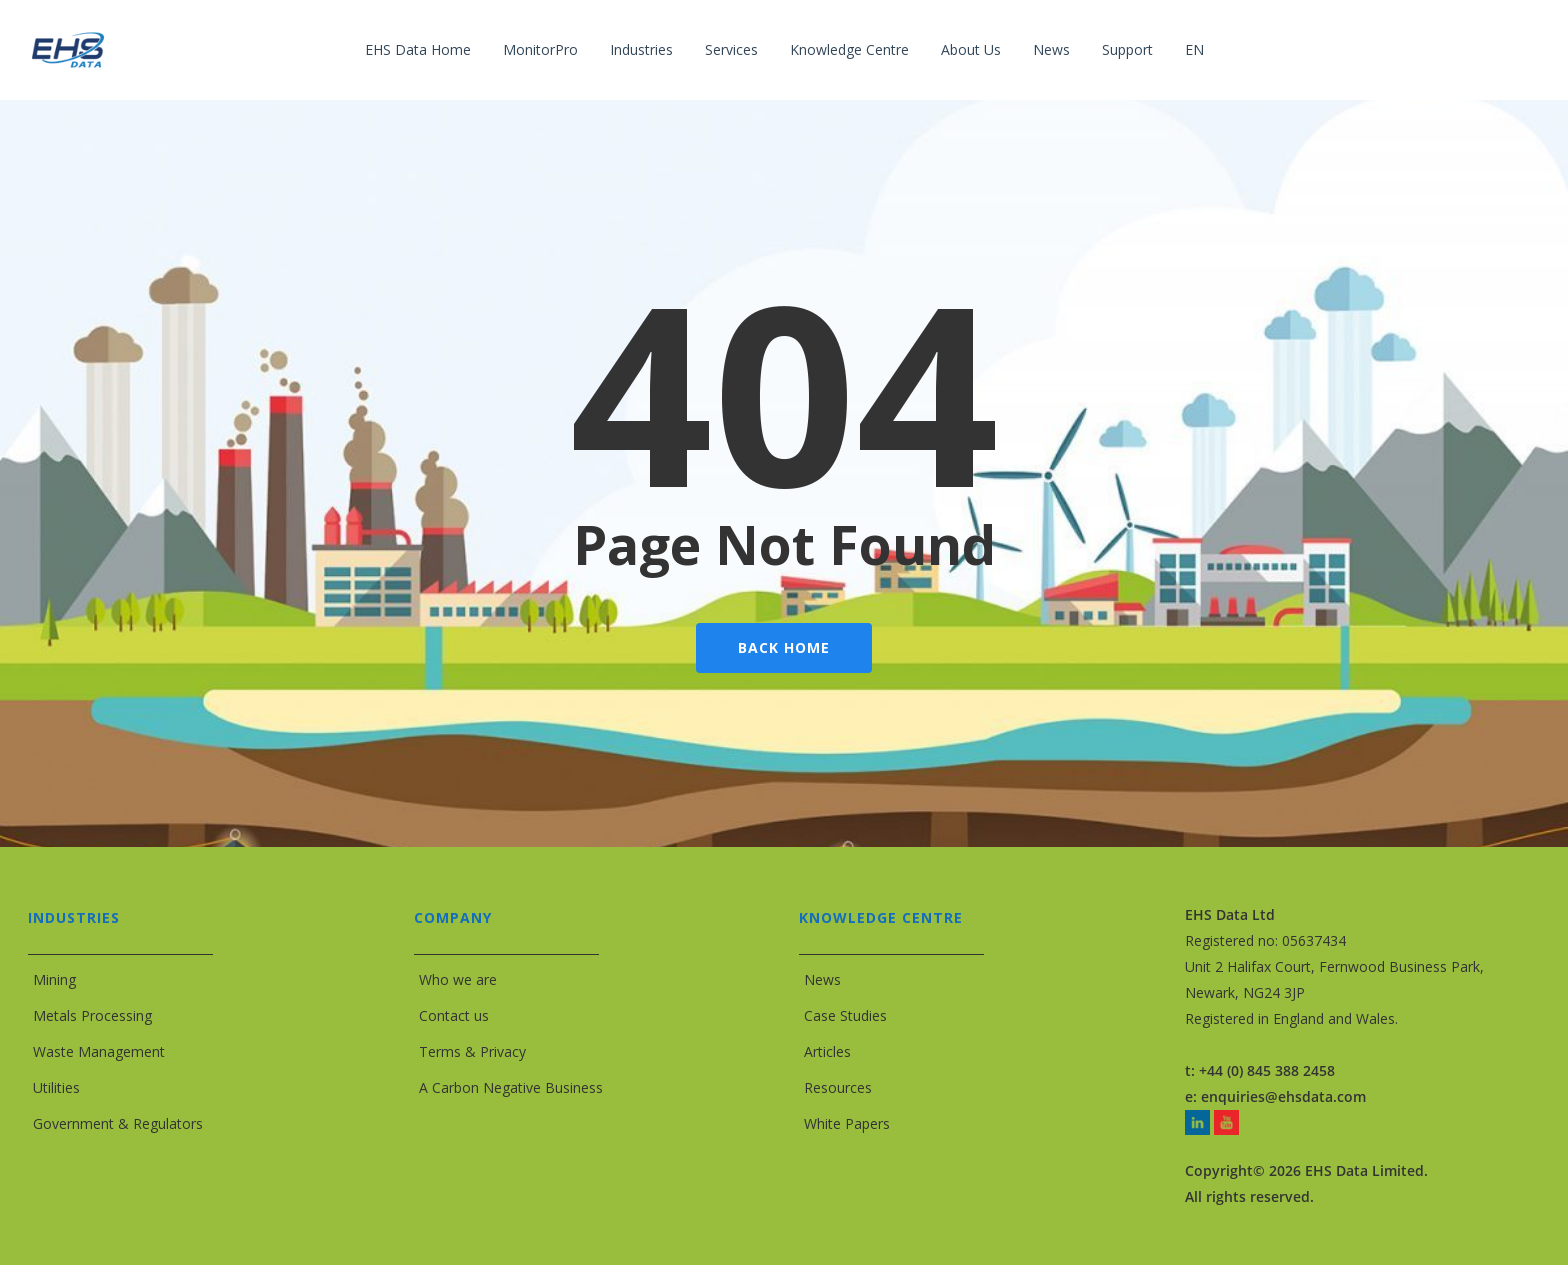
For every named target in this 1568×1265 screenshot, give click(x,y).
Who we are (458, 979)
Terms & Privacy (472, 1051)
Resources (838, 1087)
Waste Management (99, 1051)
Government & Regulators (118, 1123)
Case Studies (845, 1015)
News (822, 979)
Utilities (56, 1087)
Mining (54, 979)
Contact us (454, 1015)
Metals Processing (92, 1015)
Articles (827, 1051)
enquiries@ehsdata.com (1283, 1096)
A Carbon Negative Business (511, 1087)
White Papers (847, 1123)
